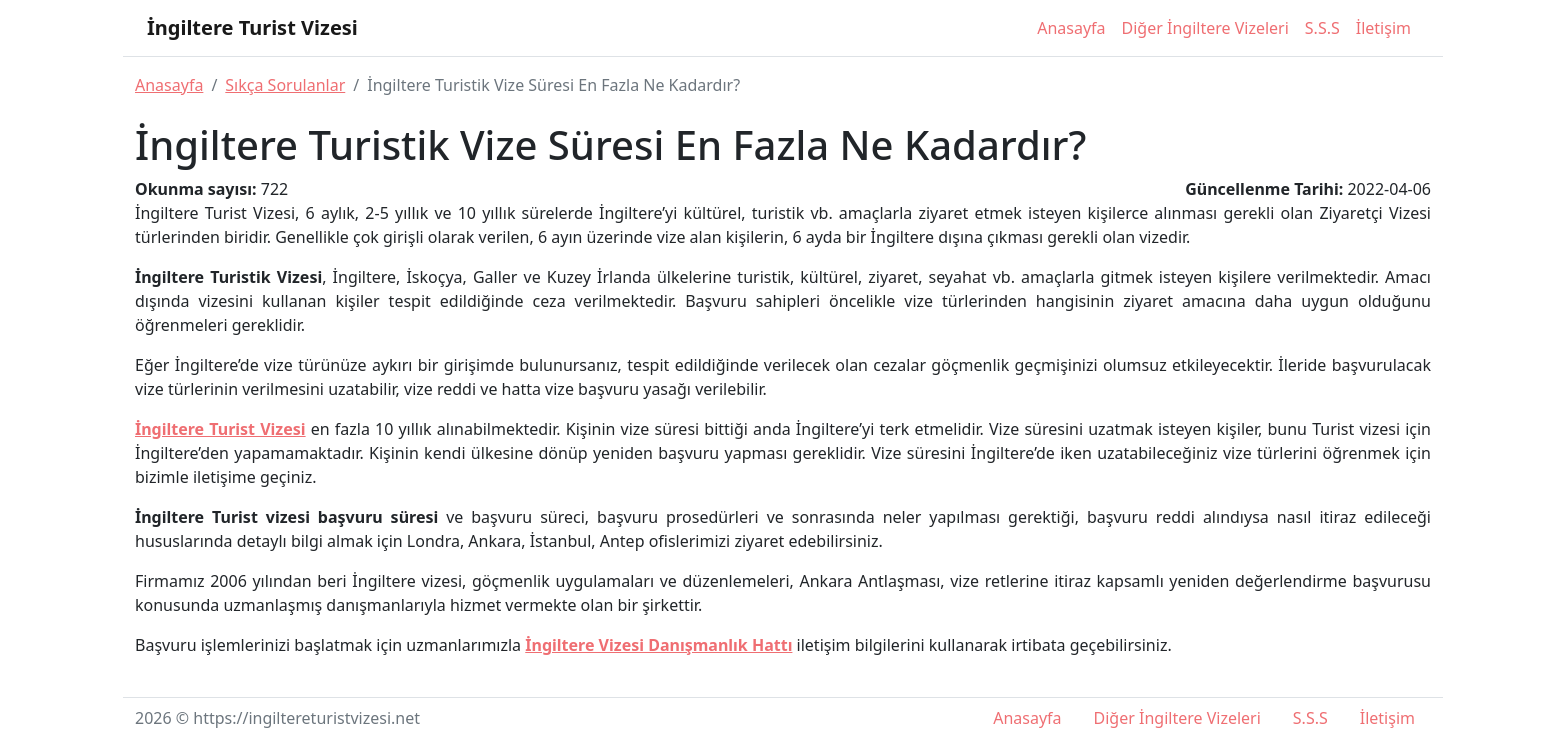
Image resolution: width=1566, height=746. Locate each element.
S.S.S (1322, 28)
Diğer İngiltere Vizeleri (1205, 28)
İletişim (1383, 28)
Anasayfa (1071, 28)
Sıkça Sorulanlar (285, 85)
